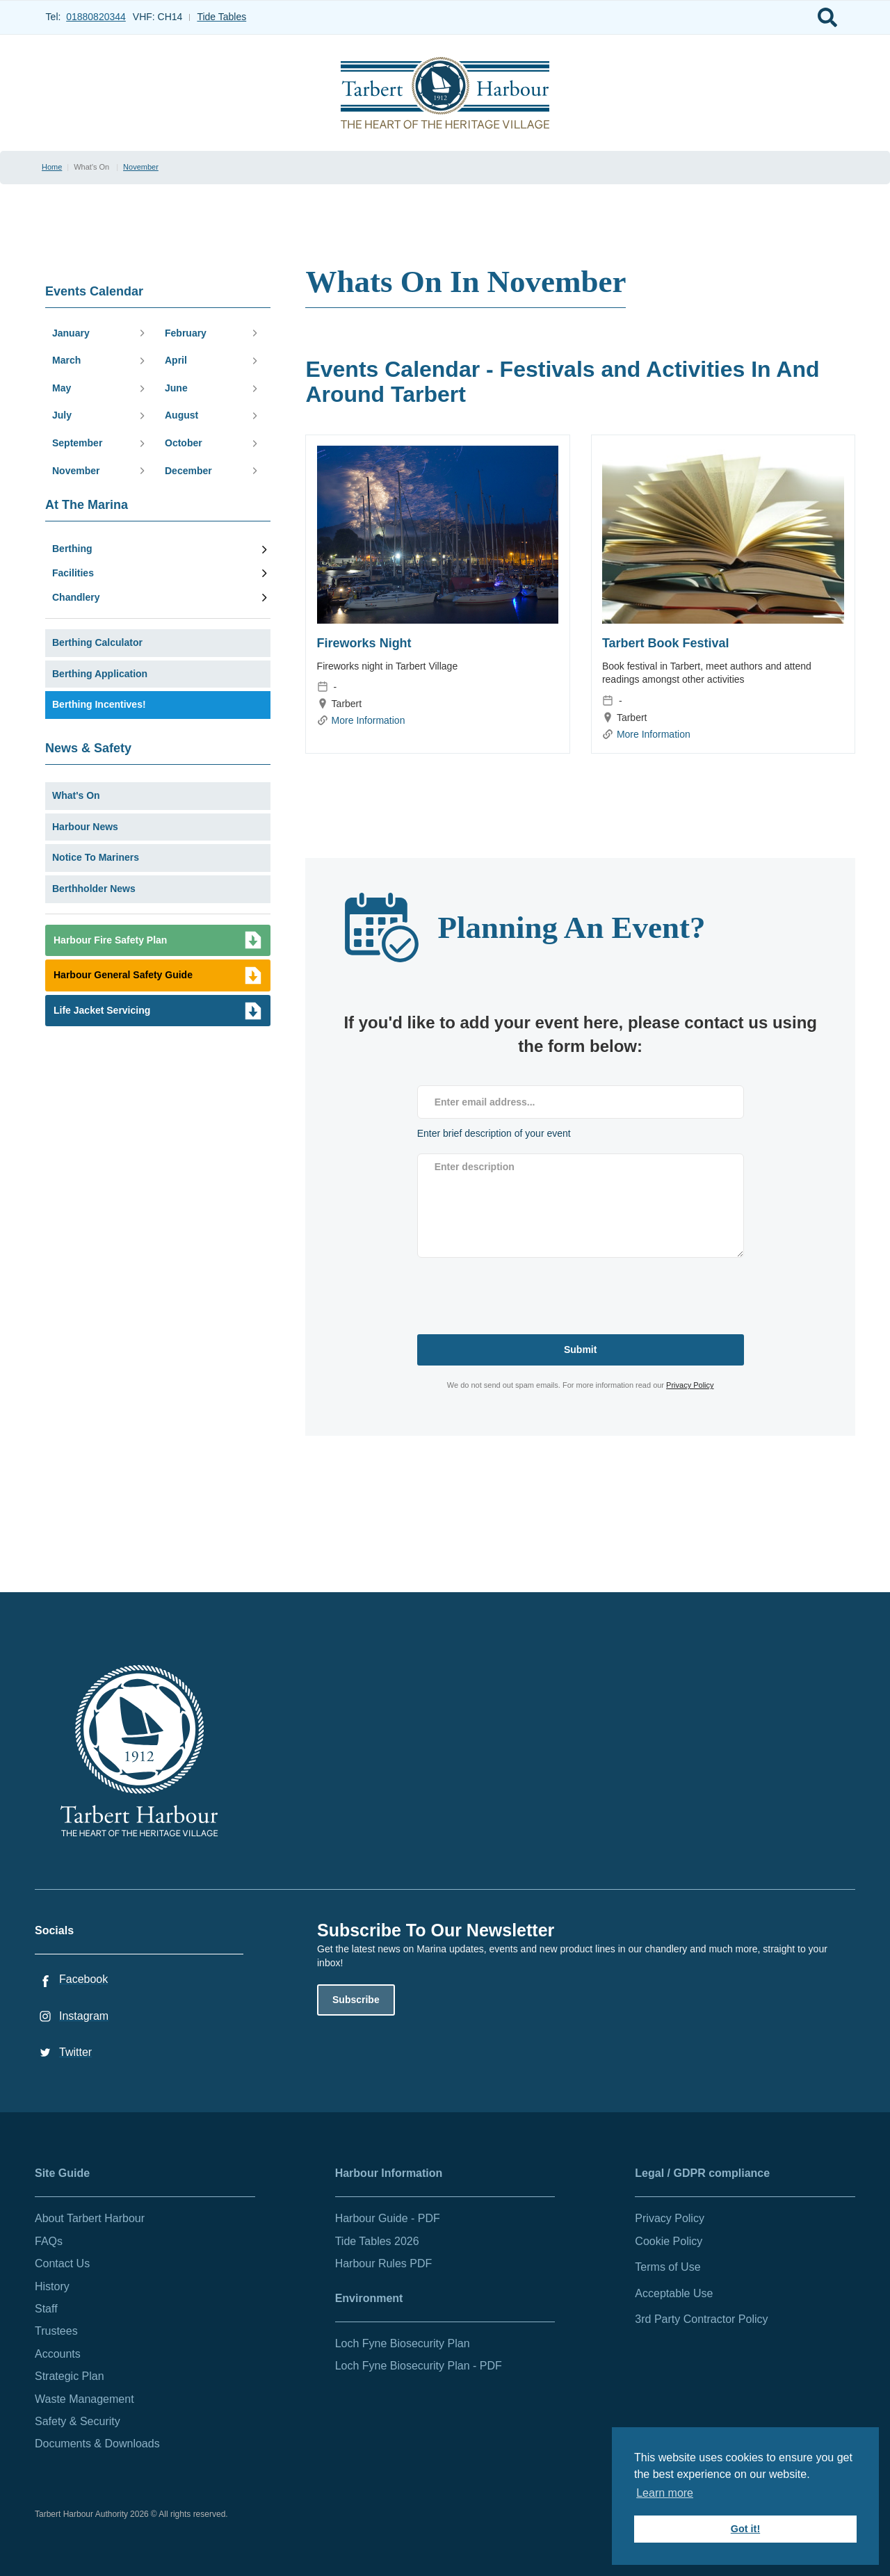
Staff (46, 2309)
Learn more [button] (664, 2493)
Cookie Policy (668, 2241)
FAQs (49, 2241)
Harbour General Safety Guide (123, 974)
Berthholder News (94, 888)
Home (52, 167)
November (141, 167)
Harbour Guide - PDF (387, 2218)
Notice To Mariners (95, 857)
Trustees (56, 2331)
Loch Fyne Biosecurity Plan (402, 2343)
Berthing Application (99, 673)
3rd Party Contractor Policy (701, 2319)
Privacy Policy (689, 1385)
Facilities (73, 572)
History (52, 2286)
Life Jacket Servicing (102, 1010)
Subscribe (356, 1999)
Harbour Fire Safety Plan (110, 940)
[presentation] (523, 1293)
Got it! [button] (745, 2528)
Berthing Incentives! (99, 704)
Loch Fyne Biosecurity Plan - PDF (418, 2366)
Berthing (72, 548)
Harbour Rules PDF (383, 2263)
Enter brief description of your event (494, 1133)
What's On (76, 795)
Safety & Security (77, 2421)
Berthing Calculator (97, 642)
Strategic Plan (69, 2376)
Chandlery (75, 597)
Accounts (58, 2354)
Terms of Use (667, 2267)
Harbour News (85, 826)
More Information (368, 720)
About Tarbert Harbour (90, 2218)
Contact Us (62, 2263)
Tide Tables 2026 (377, 2241)
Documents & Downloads (97, 2443)
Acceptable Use (674, 2293)
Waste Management (84, 2399)
